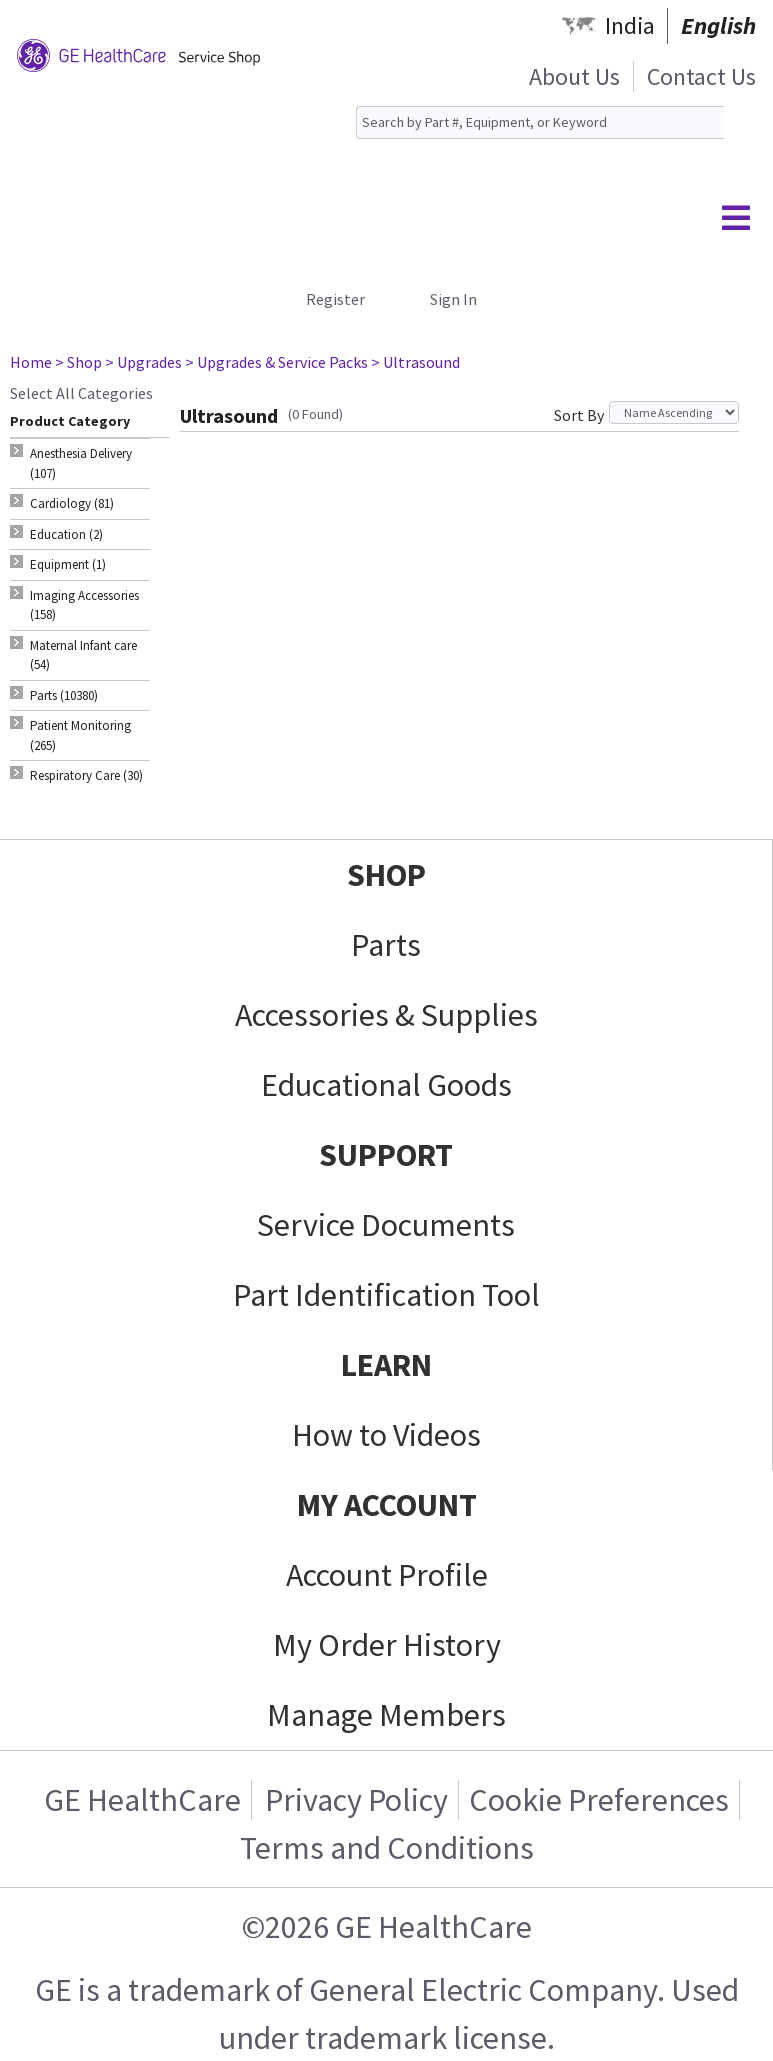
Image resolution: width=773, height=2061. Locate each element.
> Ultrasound (415, 362)
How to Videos (386, 1435)
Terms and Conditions (387, 1848)
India (630, 25)
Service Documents (386, 1225)
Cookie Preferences (599, 1800)
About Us (574, 76)
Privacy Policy (356, 1800)
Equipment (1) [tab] (68, 564)
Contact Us (701, 76)
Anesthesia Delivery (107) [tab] (81, 463)
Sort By (579, 415)
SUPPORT (386, 1155)
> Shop (78, 362)
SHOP (386, 875)
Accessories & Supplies (386, 1015)
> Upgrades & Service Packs (276, 362)
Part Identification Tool (386, 1295)
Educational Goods (386, 1085)
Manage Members (386, 1715)
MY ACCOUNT (387, 1505)
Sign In (453, 299)
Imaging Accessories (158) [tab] (84, 605)
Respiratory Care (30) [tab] (86, 775)
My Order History (387, 1645)
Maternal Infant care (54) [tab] (83, 655)
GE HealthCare (142, 1800)
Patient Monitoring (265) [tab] (80, 735)
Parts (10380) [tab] (64, 695)
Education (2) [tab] (66, 534)
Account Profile (387, 1575)
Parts (386, 945)
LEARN (386, 1365)
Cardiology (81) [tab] (72, 503)
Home (31, 362)
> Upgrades (143, 362)
